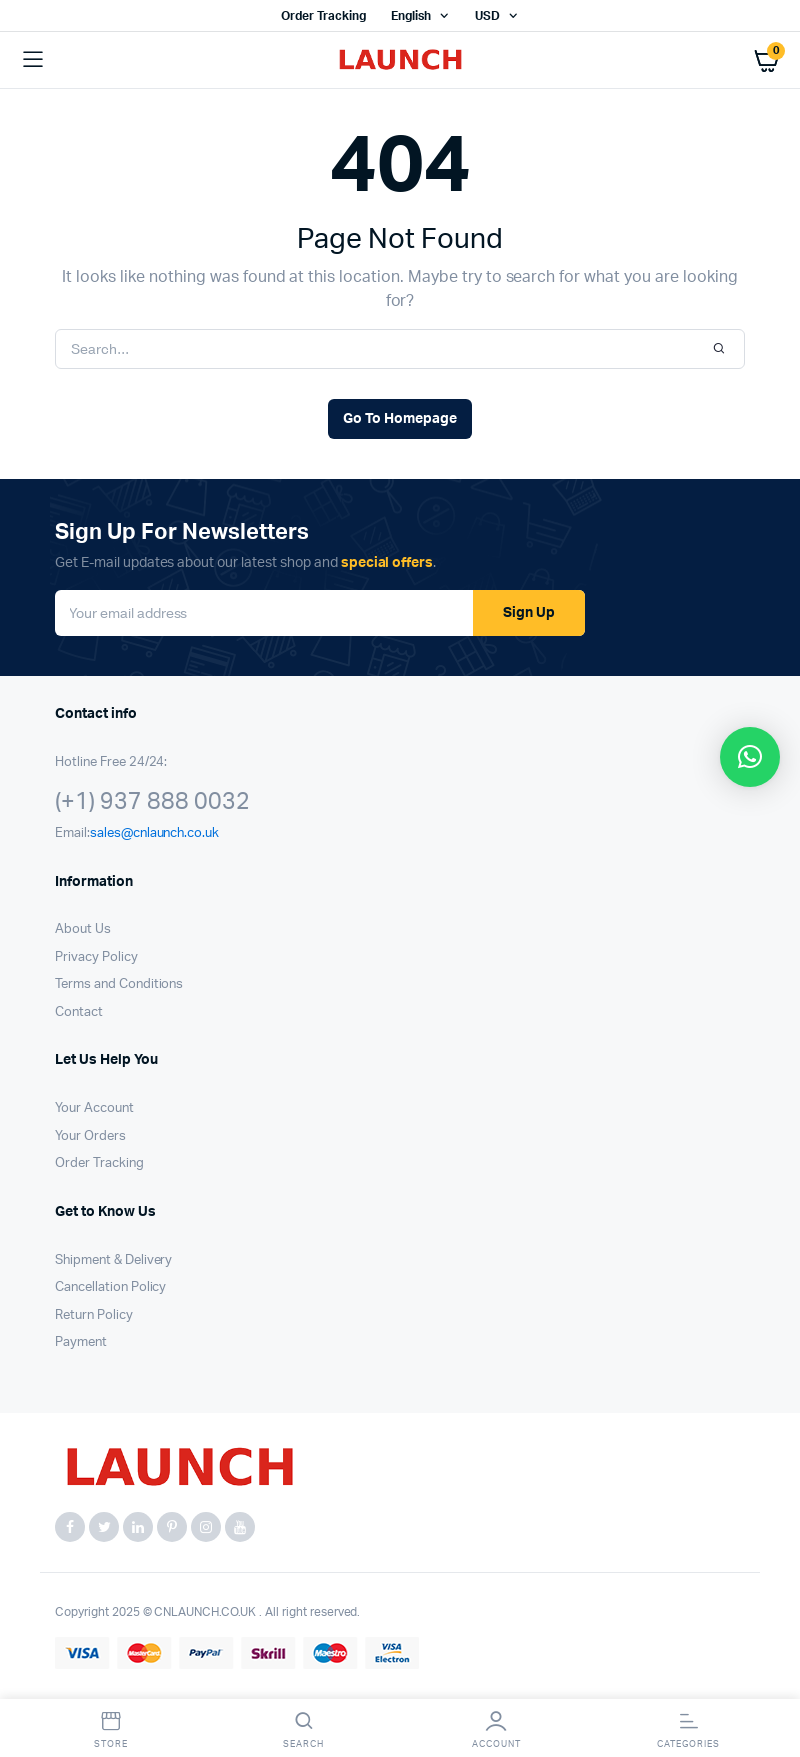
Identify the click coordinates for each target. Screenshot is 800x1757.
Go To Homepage (400, 419)
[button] (750, 757)
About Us (83, 929)
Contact (79, 1012)
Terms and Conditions (119, 984)
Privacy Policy (96, 957)
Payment (81, 1342)
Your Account (94, 1108)
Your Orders (90, 1136)
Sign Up (529, 613)
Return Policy (94, 1315)
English (411, 16)
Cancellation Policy (110, 1287)
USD (487, 16)
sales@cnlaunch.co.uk (154, 833)
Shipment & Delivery (113, 1260)
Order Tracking (323, 16)
